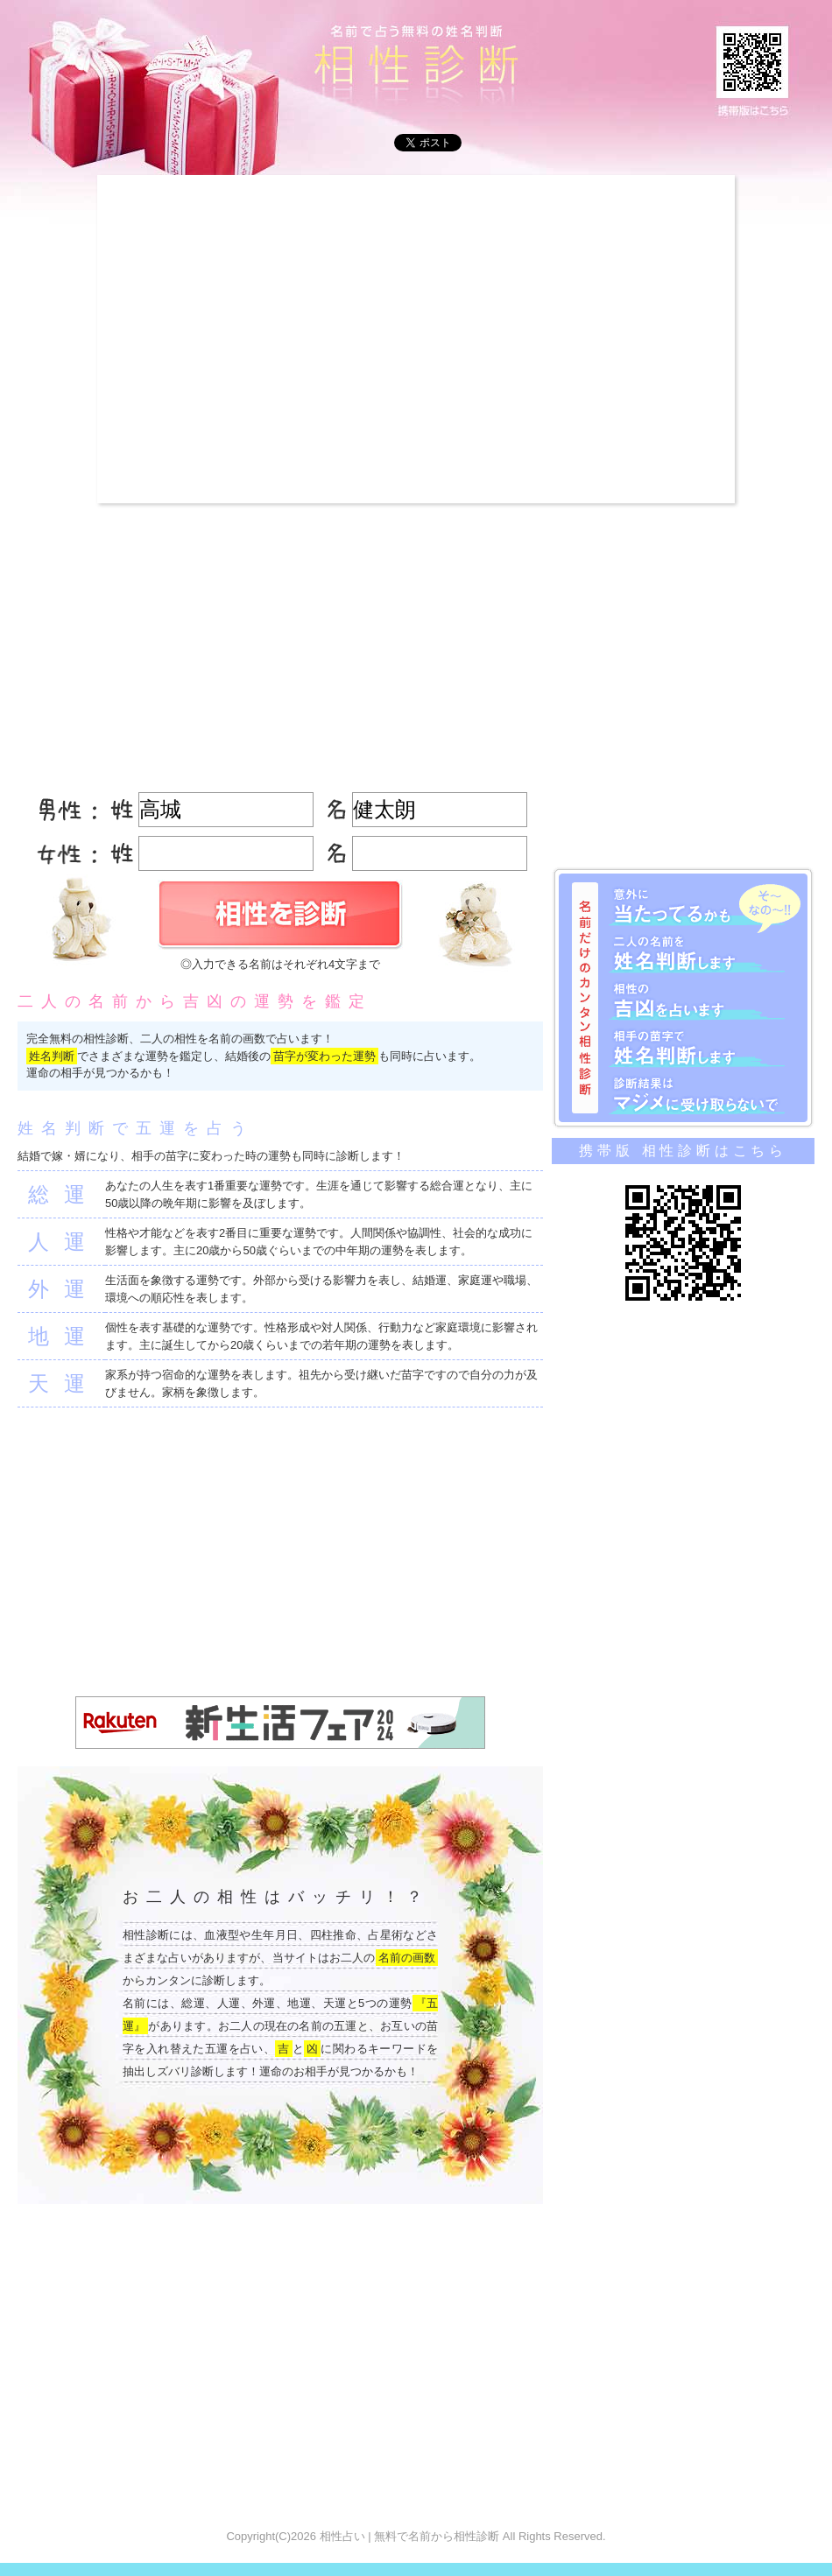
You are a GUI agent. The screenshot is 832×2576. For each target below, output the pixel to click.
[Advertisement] (164, 339)
